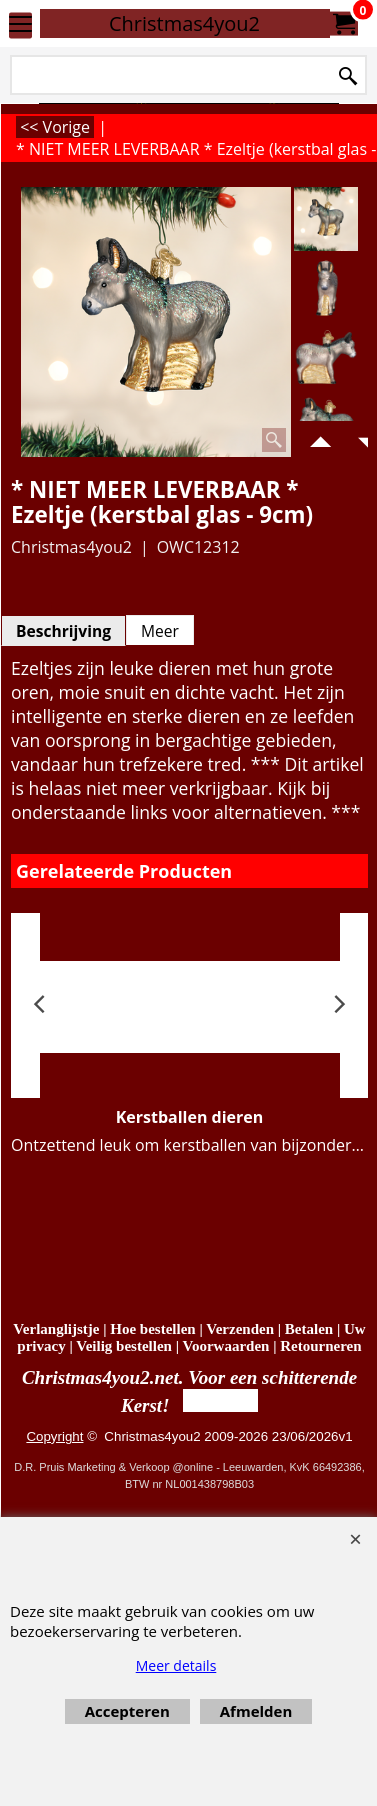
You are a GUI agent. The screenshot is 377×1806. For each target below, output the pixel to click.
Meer (160, 631)
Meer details (176, 1665)
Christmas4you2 (184, 23)
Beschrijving (63, 631)
